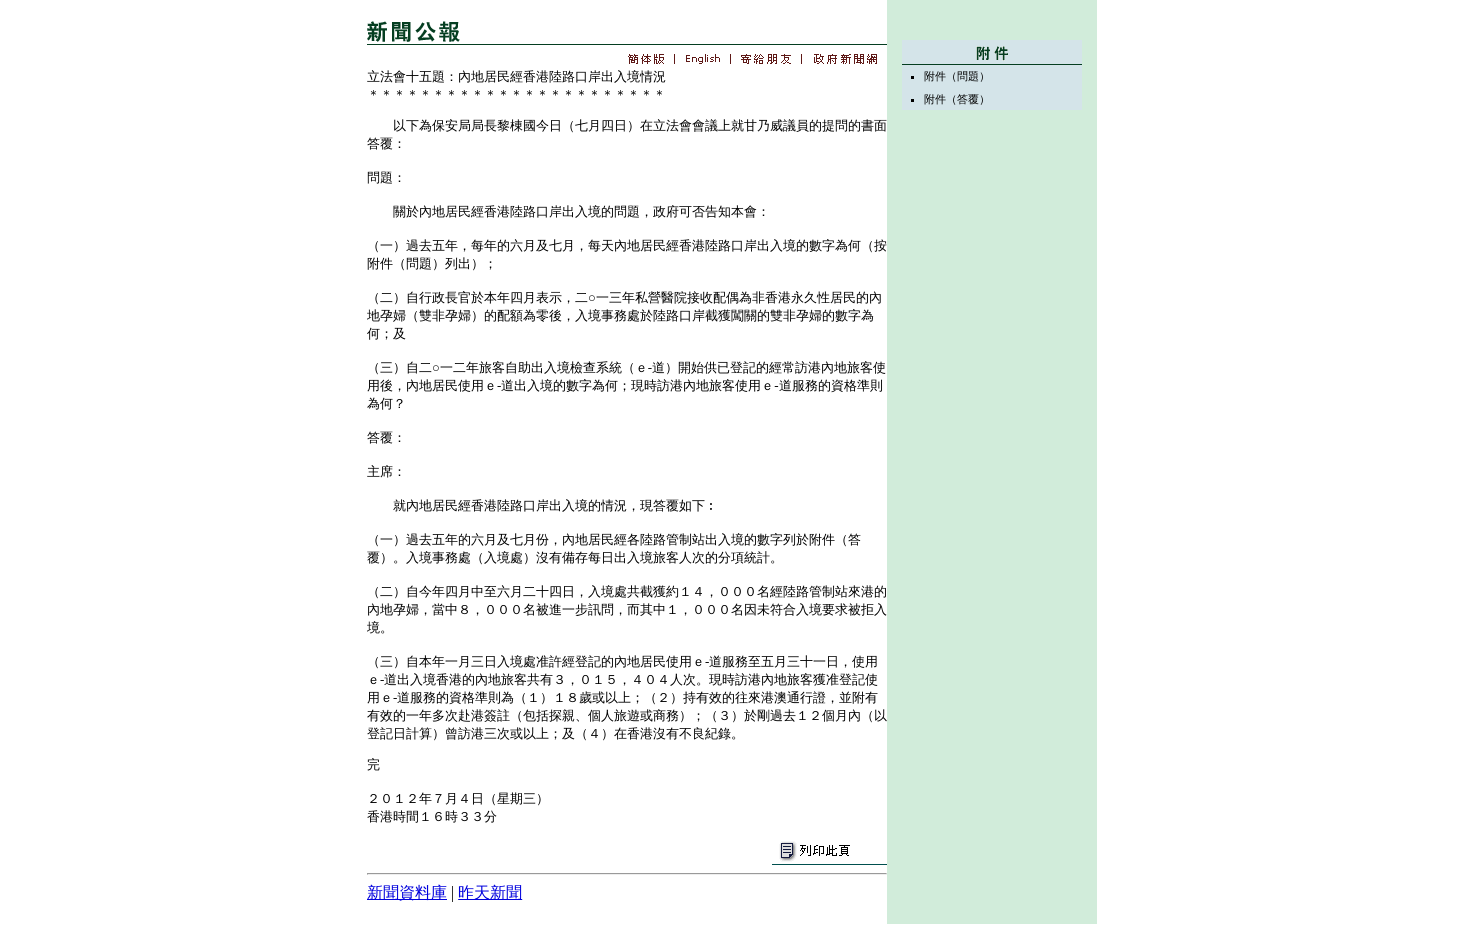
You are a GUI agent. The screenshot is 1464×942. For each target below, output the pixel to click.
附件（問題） (957, 76)
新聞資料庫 (407, 892)
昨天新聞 (490, 892)
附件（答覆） (957, 99)
